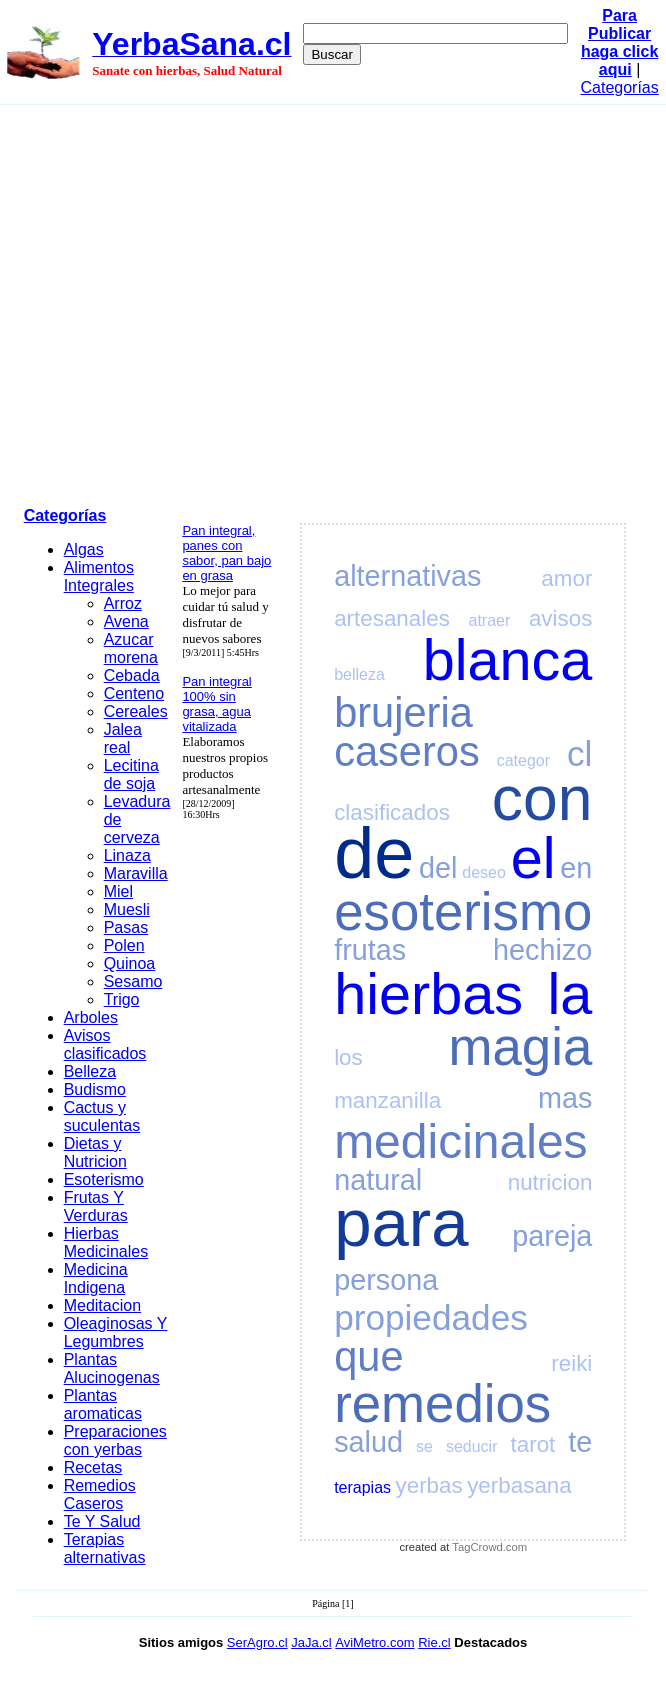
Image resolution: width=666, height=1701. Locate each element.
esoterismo (463, 911)
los (348, 1057)
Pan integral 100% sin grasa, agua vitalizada (216, 704)
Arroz (123, 603)
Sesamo (133, 981)
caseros (407, 751)
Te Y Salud (102, 1521)
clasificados (392, 812)
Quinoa (130, 963)
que (368, 1356)
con (542, 798)
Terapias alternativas (105, 1548)
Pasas (126, 927)
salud (368, 1442)
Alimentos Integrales (99, 576)
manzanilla (387, 1100)
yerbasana (519, 1485)
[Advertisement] (187, 302)
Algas (84, 549)
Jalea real (123, 738)
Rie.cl (434, 1642)
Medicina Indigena (96, 1278)
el (533, 858)
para (401, 1222)
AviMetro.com (374, 1642)
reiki (571, 1363)
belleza (359, 674)
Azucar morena (131, 648)
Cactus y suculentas (102, 1116)
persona (386, 1280)
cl (579, 753)
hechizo (542, 950)
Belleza (90, 1071)
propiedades (431, 1317)
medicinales (460, 1141)
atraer (489, 620)
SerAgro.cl (257, 1642)
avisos (560, 618)
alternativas (407, 576)
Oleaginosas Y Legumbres (116, 1332)
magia (521, 1046)
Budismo (95, 1089)
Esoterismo (104, 1179)
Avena (126, 621)
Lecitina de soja (131, 774)
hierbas (428, 994)
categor (523, 760)
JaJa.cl (311, 1642)
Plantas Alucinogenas (112, 1368)
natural (378, 1180)
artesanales (392, 618)
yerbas (429, 1485)
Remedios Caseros (100, 1494)
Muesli (127, 909)
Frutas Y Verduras (96, 1206)
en (576, 868)
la (570, 994)
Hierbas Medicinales (106, 1242)
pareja (552, 1236)
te (580, 1442)
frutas (370, 950)
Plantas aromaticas (103, 1404)
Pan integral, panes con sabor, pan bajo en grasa (226, 553)
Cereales (136, 711)
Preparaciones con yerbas (115, 1440)
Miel (118, 891)
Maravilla (136, 873)
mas (565, 1098)
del (438, 868)
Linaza (127, 855)
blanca (508, 660)
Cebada (132, 675)
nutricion (550, 1182)
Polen (124, 945)
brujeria (403, 712)
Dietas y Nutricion (95, 1152)
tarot (533, 1444)
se (424, 1446)
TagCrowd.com (489, 1547)
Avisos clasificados (105, 1044)
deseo (484, 872)
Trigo (122, 999)
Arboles (91, 1017)
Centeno (134, 693)
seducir (472, 1446)
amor (566, 578)
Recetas (93, 1467)
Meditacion (102, 1305)
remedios (442, 1403)
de (374, 853)
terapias (362, 1487)
